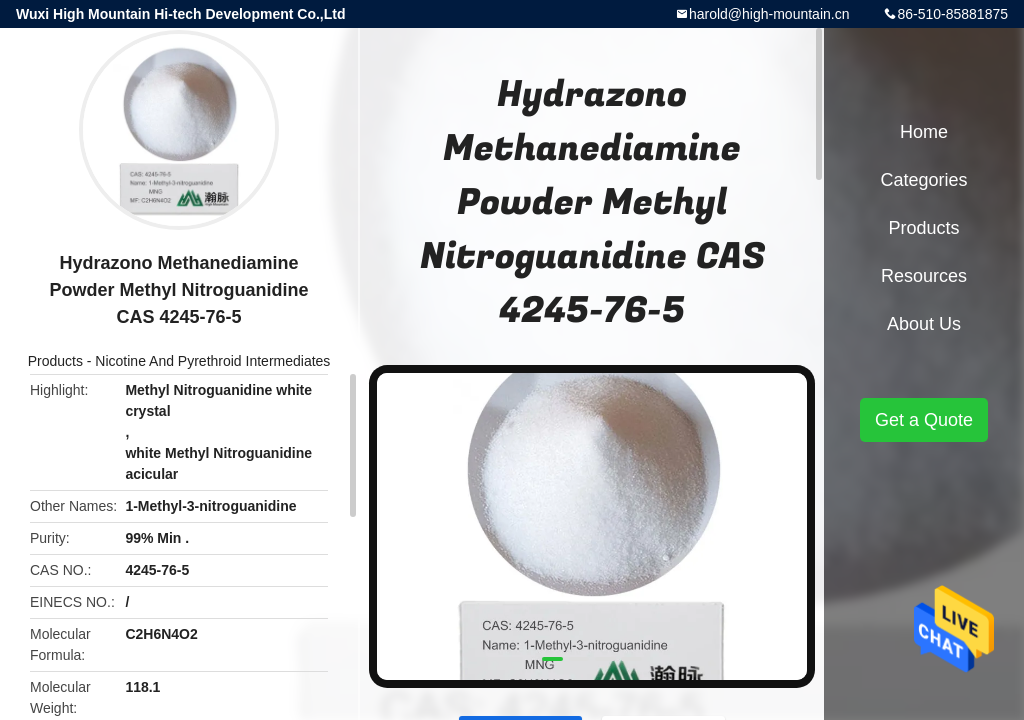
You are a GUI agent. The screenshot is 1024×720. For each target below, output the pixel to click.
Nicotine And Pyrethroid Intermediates (212, 361)
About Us (924, 324)
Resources (924, 276)
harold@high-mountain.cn (769, 14)
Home (924, 132)
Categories (923, 180)
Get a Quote (924, 420)
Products (55, 361)
